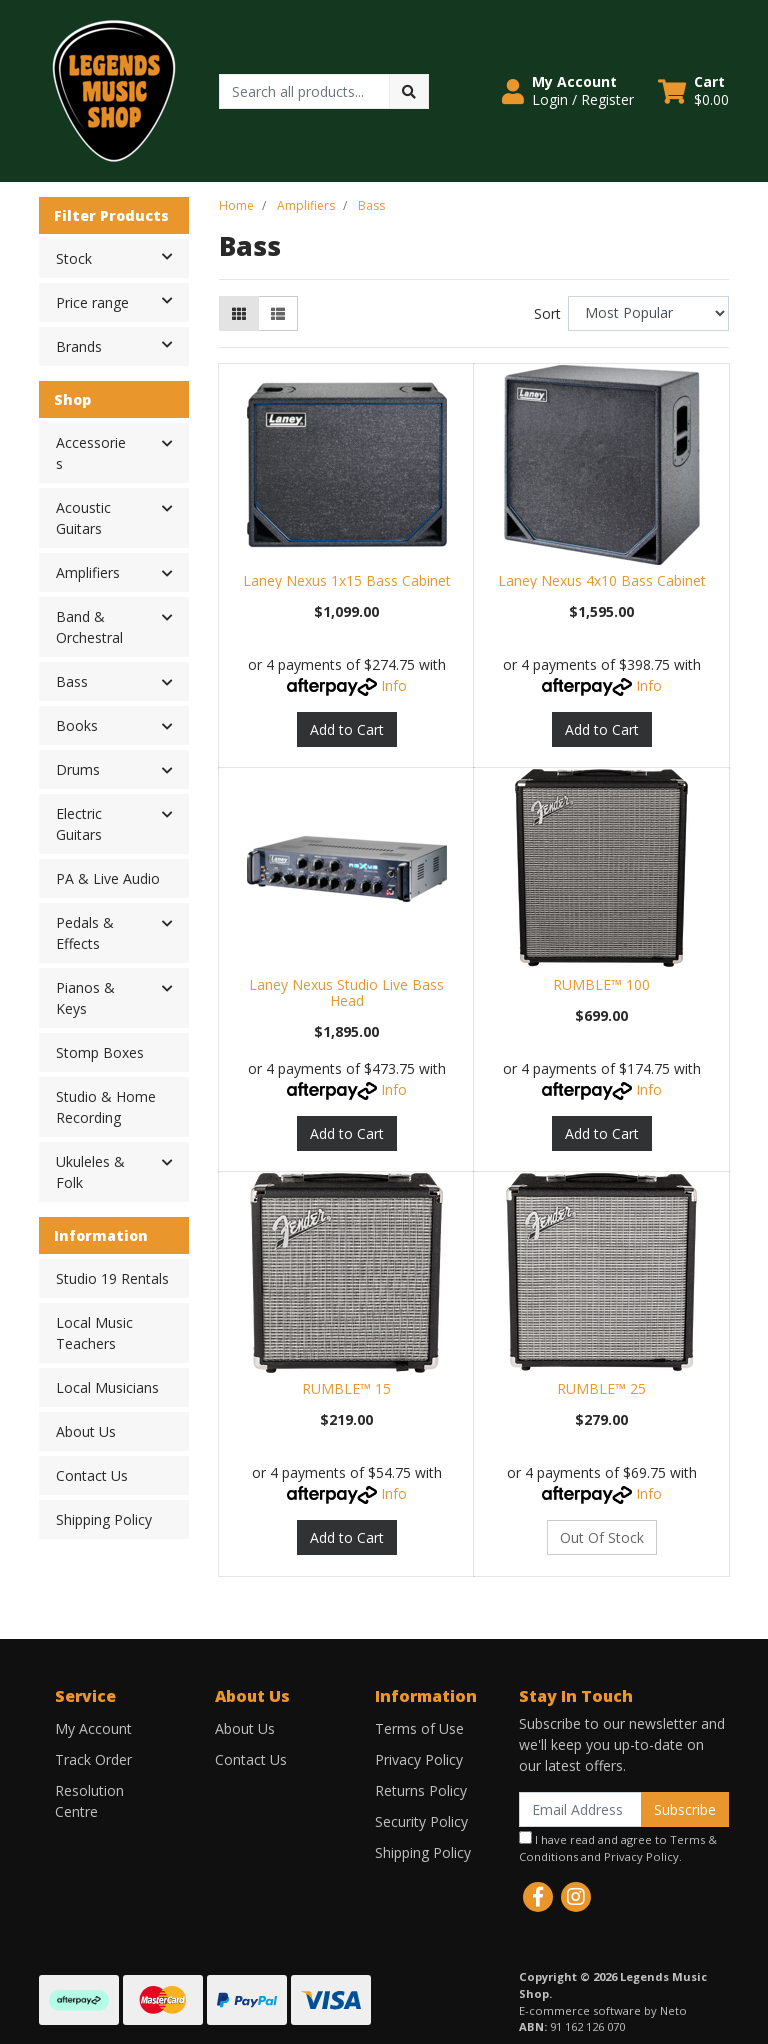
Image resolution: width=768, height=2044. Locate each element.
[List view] (278, 313)
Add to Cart (347, 729)
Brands (122, 345)
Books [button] (77, 725)
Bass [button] (72, 681)
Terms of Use (419, 1728)
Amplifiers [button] (88, 572)
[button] (568, 91)
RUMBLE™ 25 (601, 1388)
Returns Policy (421, 1790)
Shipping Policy (104, 1519)
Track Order (93, 1759)
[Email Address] (580, 1809)
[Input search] (304, 91)
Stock (122, 257)
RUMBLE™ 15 (346, 1388)
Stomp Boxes (100, 1052)
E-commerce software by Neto (603, 2010)
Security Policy (421, 1821)
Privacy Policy (419, 1759)
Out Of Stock (602, 1537)
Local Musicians (107, 1387)
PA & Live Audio (108, 878)
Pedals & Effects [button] (85, 933)
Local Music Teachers (94, 1333)
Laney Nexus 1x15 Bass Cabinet (347, 580)
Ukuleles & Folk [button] (90, 1172)
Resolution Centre (89, 1801)
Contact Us (92, 1475)
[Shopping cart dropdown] (693, 91)
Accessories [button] (91, 453)
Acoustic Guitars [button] (83, 518)
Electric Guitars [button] (79, 824)
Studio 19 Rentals (112, 1278)
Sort (547, 313)
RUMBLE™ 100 (601, 984)
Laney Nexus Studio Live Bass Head (346, 993)
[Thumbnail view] (239, 313)
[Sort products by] (648, 313)
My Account (93, 1728)
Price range (122, 301)
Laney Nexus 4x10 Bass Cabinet (602, 580)
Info (394, 685)
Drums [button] (78, 769)
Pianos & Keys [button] (85, 998)
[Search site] (409, 91)
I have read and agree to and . (618, 1847)
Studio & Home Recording (106, 1107)
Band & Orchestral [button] (89, 627)
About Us (86, 1431)
